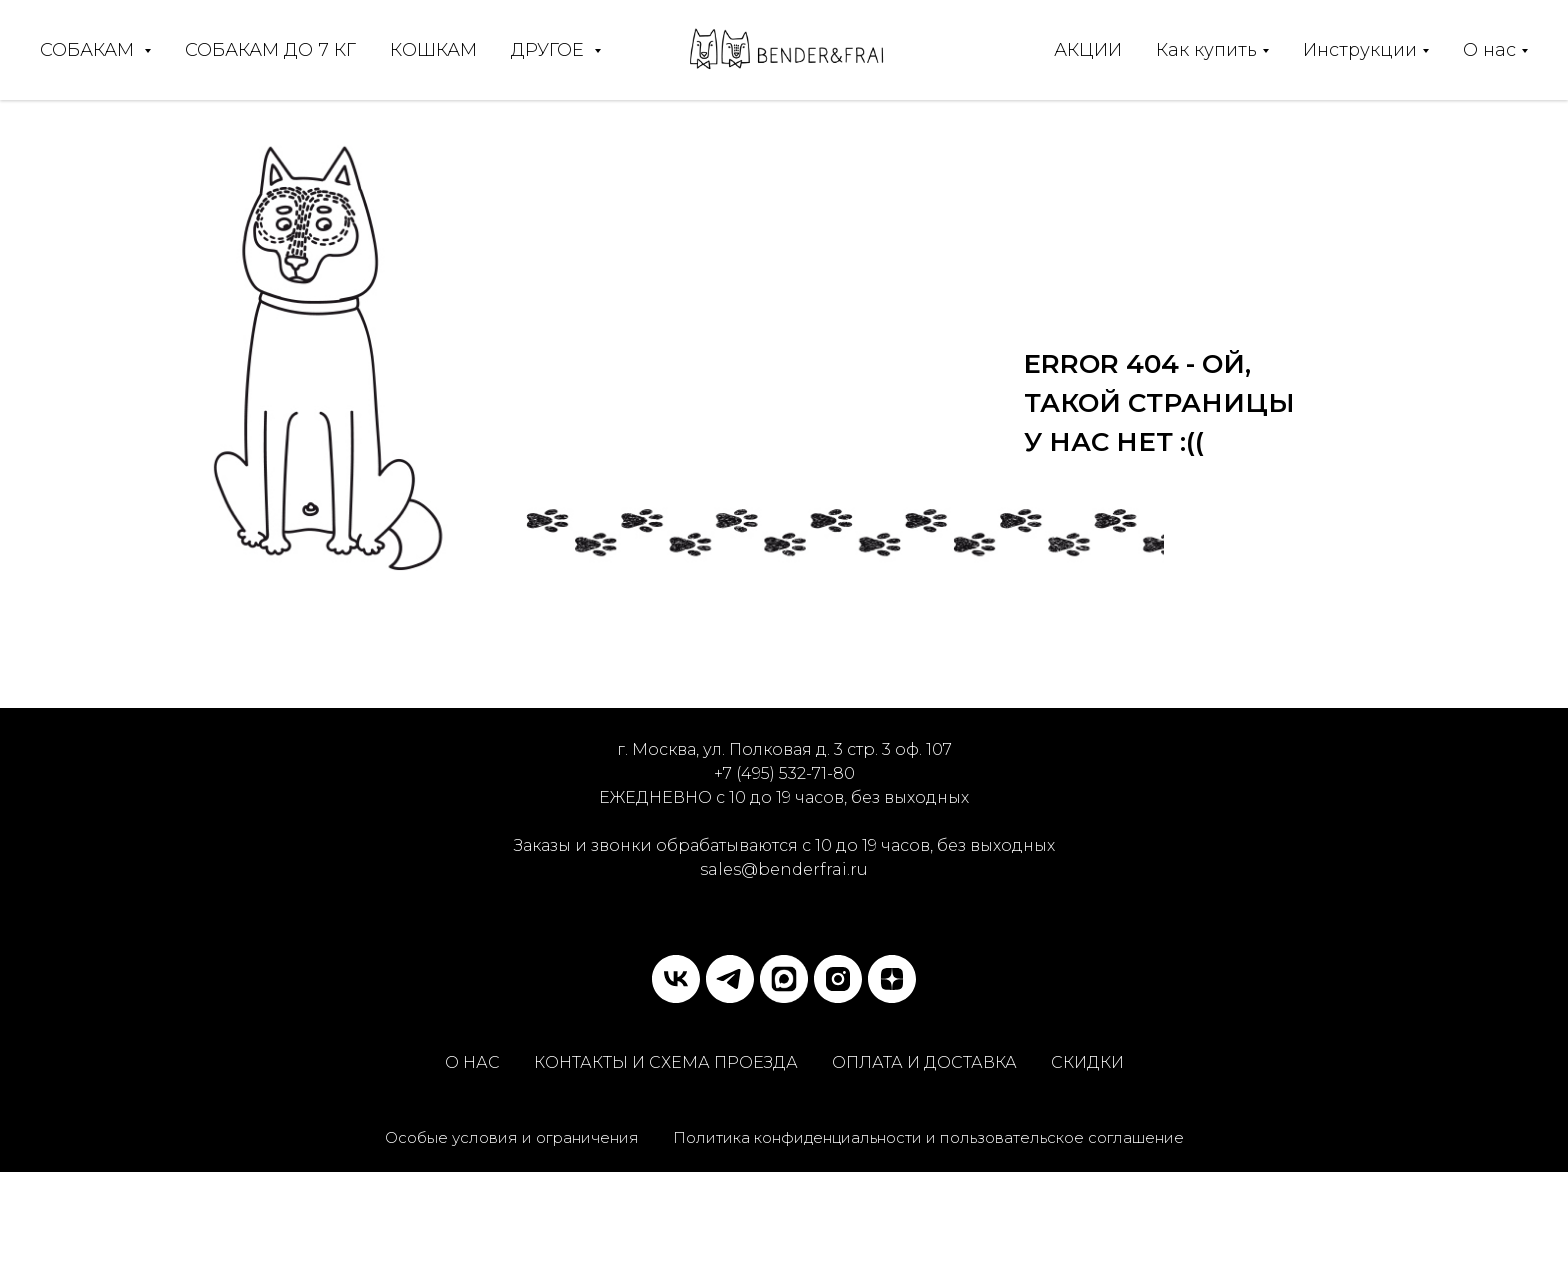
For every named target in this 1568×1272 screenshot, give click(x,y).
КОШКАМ (433, 50)
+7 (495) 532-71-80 (784, 773)
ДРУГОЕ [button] (550, 50)
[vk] (676, 979)
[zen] (892, 979)
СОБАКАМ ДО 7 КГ (270, 50)
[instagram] (838, 979)
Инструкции (1360, 50)
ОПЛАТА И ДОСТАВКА (924, 1062)
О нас (1489, 50)
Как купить (1206, 50)
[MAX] (784, 979)
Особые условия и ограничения (512, 1137)
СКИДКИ (1087, 1062)
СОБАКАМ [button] (89, 50)
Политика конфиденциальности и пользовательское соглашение (928, 1137)
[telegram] (730, 979)
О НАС (472, 1062)
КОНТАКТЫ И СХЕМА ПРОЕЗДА (666, 1062)
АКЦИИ (1088, 50)
